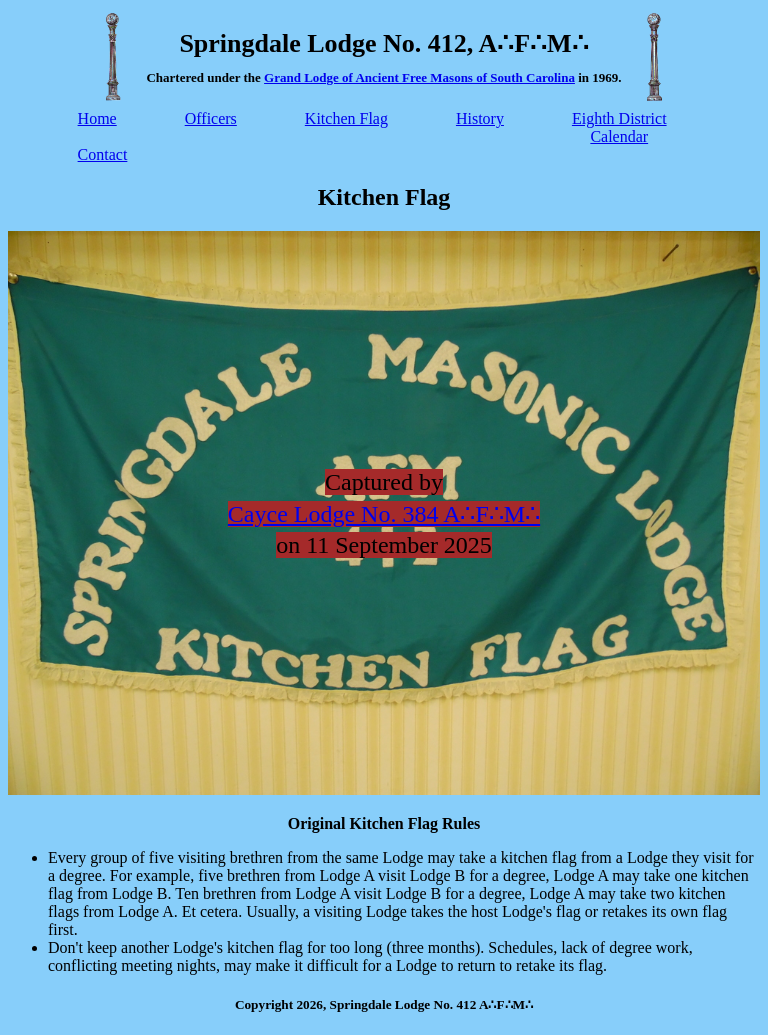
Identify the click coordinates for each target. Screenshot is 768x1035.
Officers (211, 118)
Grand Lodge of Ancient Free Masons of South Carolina (419, 77)
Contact (103, 154)
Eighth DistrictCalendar (619, 127)
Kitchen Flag (346, 118)
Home (97, 118)
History (480, 118)
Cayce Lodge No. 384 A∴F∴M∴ (384, 514)
